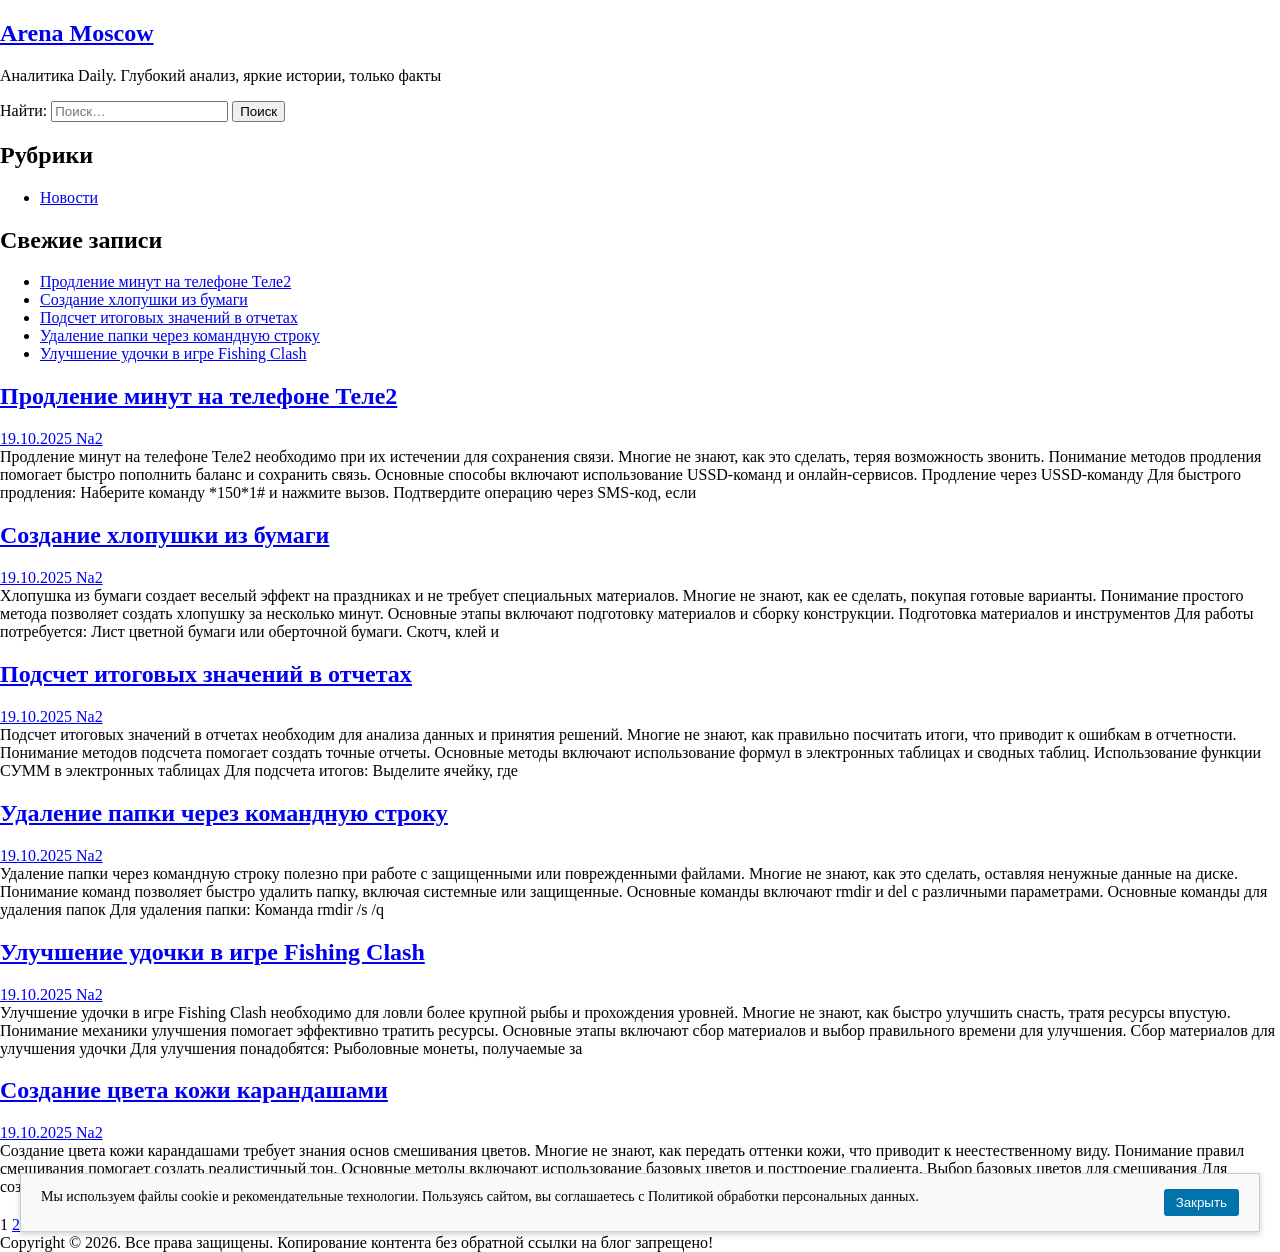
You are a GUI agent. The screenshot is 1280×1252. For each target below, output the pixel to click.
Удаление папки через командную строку (180, 335)
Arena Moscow (77, 33)
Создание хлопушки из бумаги (144, 299)
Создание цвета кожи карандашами (194, 1090)
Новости (69, 197)
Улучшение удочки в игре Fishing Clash (173, 353)
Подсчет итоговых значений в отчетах (169, 317)
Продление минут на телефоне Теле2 (165, 281)
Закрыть (1201, 1202)
